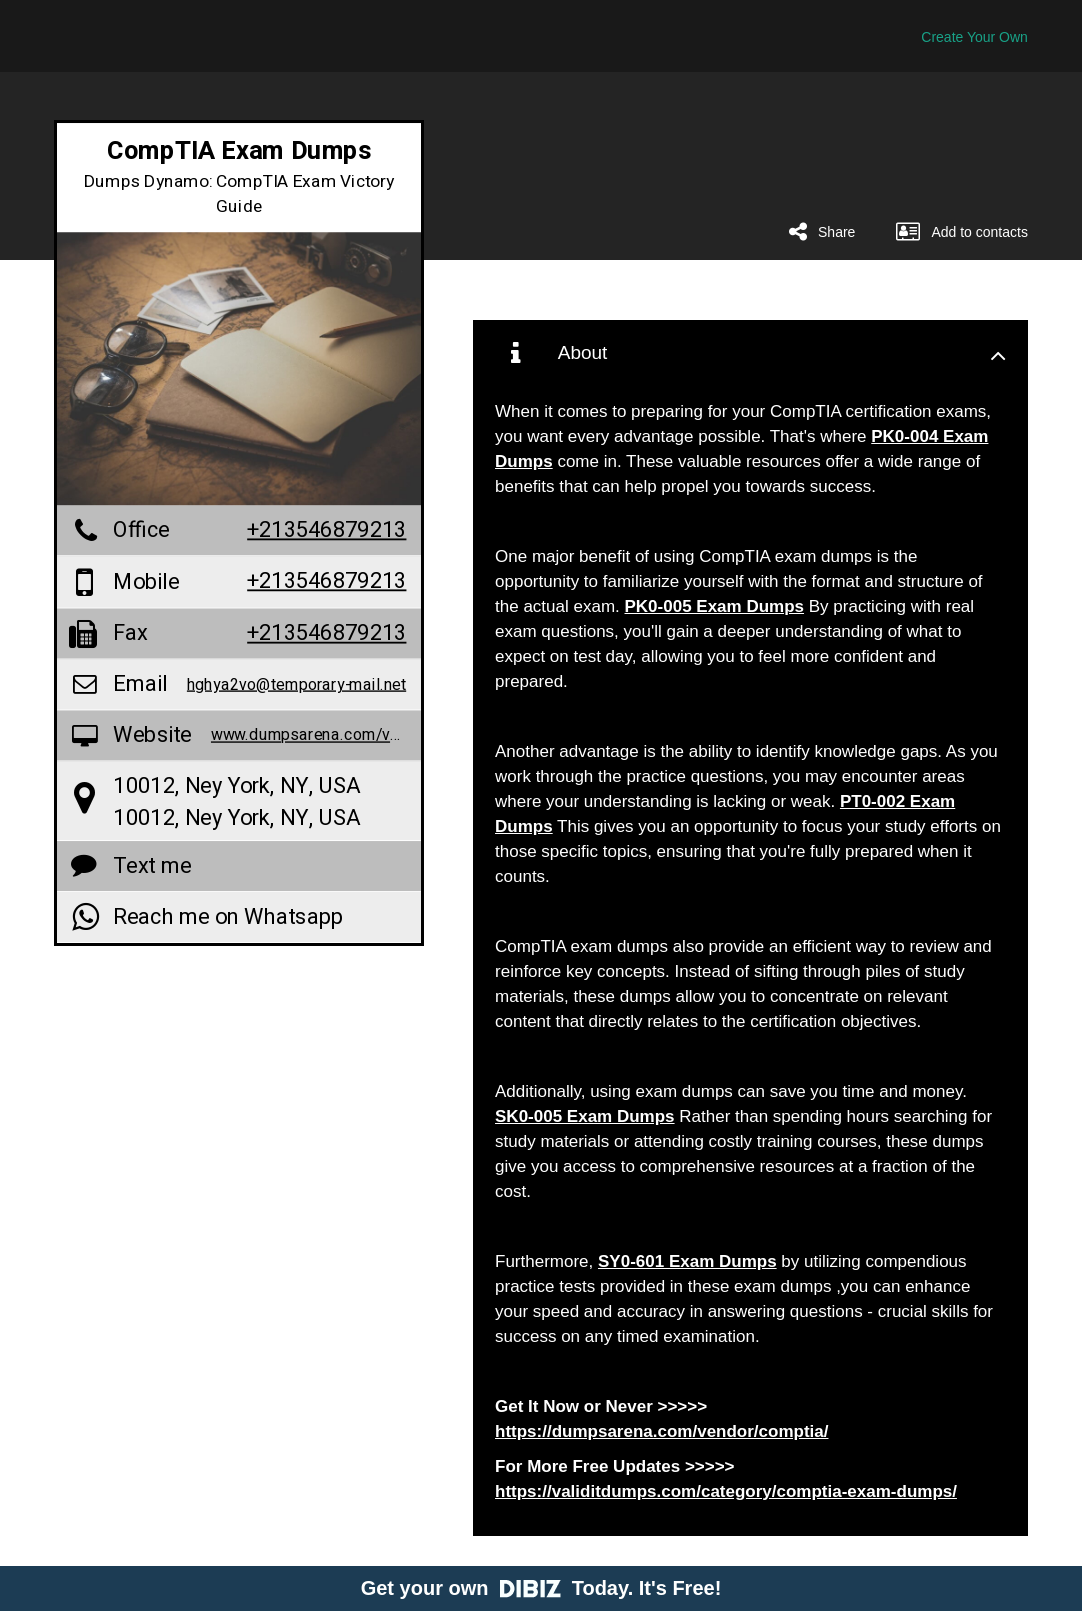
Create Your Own (974, 37)
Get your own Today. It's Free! (541, 1588)
